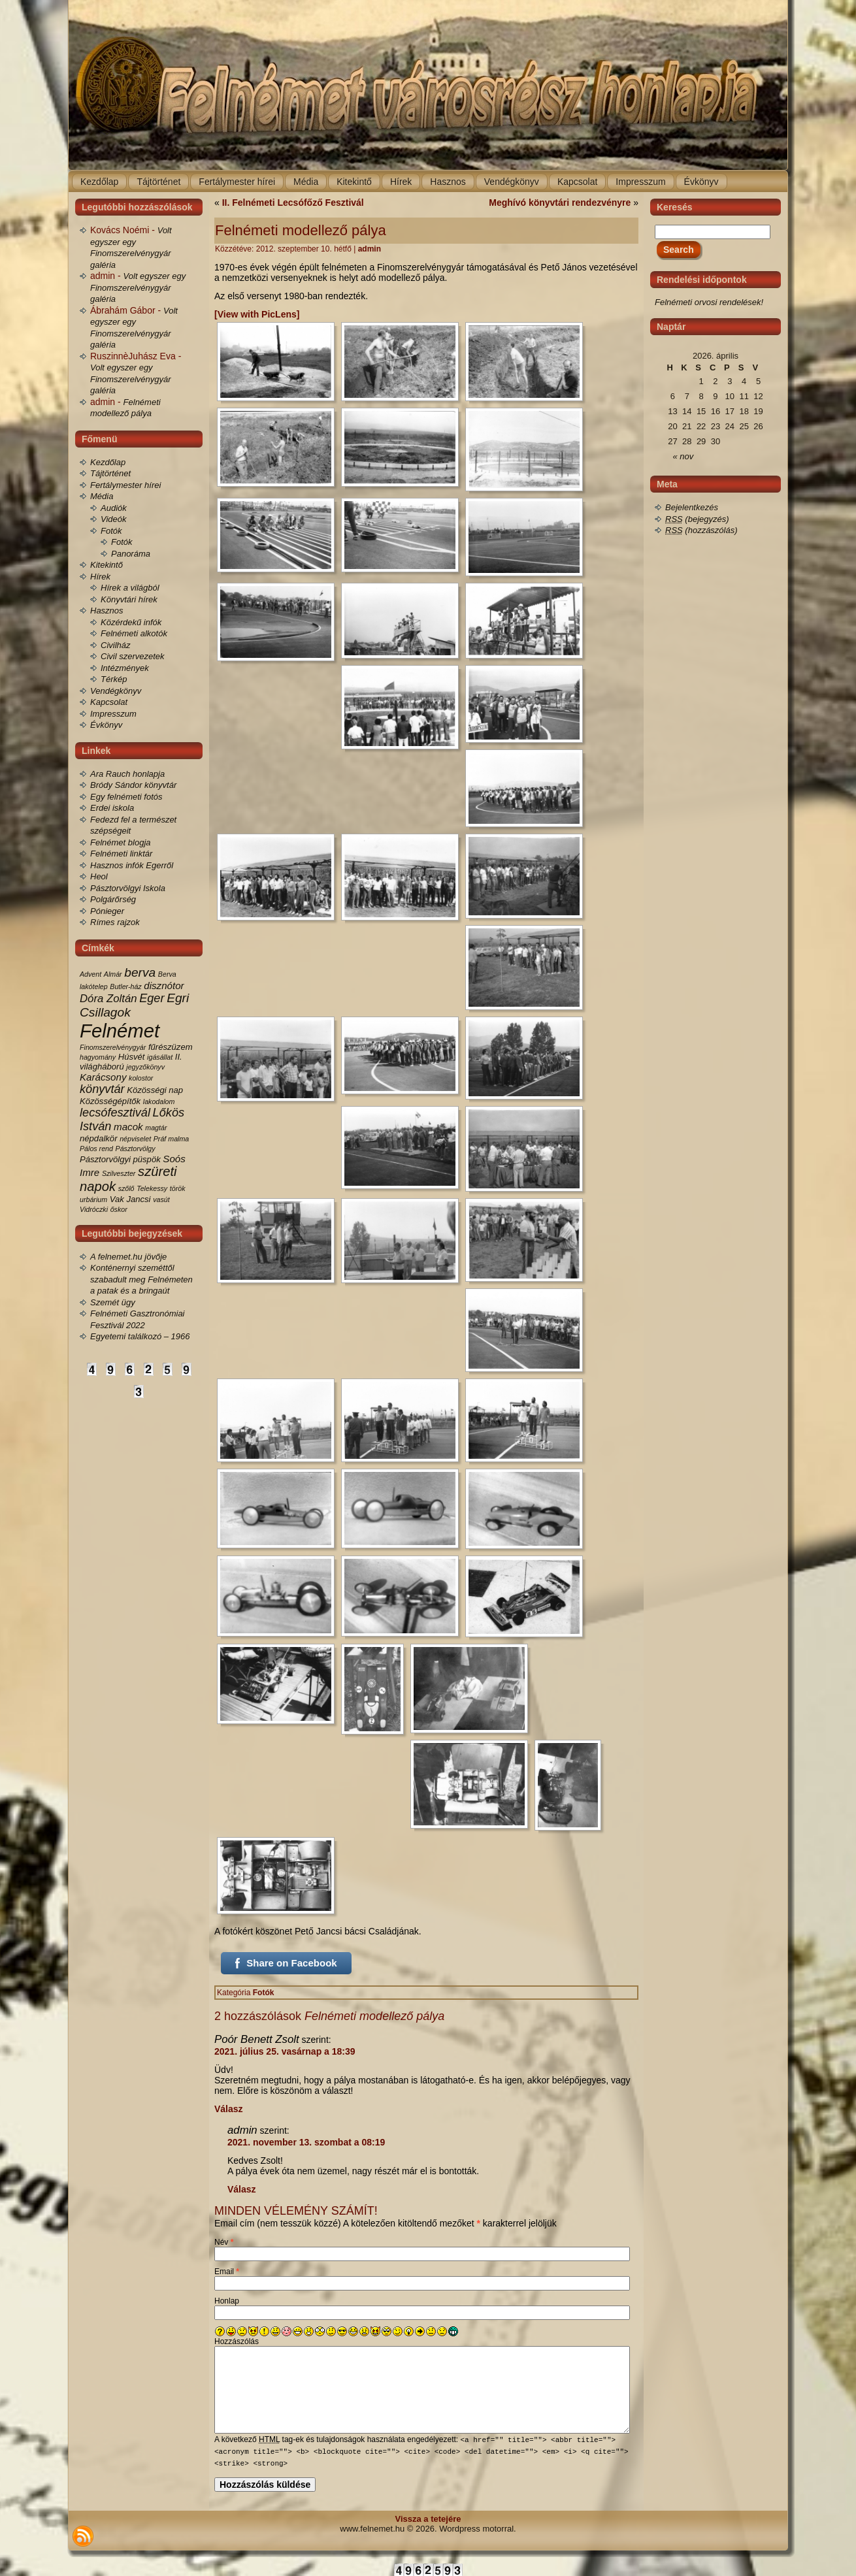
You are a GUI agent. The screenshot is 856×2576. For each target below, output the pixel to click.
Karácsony (103, 1077)
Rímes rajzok (115, 922)
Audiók (114, 508)
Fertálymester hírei (125, 485)
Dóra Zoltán (108, 998)
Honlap (226, 2301)
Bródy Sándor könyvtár (133, 785)
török (178, 1188)
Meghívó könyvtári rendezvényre (560, 202)
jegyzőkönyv (145, 1067)
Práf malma (171, 1139)
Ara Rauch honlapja (127, 774)
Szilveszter (119, 1173)
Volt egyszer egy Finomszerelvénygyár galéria (138, 287)
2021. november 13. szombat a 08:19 (306, 2142)
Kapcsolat (108, 702)
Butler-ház (125, 986)
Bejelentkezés (691, 507)
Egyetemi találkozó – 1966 (139, 1336)
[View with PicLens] (256, 314)
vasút (161, 1199)
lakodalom (159, 1101)
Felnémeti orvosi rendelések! (709, 302)
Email (226, 2271)
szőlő (126, 1188)
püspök (147, 1159)
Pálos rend (96, 1148)
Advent (90, 974)
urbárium (93, 1199)
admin (369, 248)
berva (140, 972)
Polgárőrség (113, 899)
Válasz (228, 2109)
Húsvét (131, 1057)
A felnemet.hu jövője (128, 1257)
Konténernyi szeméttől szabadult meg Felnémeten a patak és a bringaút (141, 1279)
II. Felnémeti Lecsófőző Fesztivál (293, 202)
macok (128, 1126)
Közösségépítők (110, 1101)
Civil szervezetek (133, 656)
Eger (151, 998)
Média (101, 496)
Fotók (111, 531)
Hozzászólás (236, 2341)
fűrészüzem (170, 1047)
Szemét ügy (112, 1302)
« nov (683, 456)
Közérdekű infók (131, 622)
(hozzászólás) (701, 530)
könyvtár (102, 1089)
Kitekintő (106, 565)
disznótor (164, 985)
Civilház (116, 645)
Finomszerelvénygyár (113, 1047)
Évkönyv (106, 725)
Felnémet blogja (120, 842)
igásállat (160, 1057)
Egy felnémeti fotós (126, 797)
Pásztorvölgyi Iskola (127, 888)
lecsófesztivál (115, 1112)
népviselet (135, 1139)
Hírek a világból (130, 588)
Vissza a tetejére (428, 2518)
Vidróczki (94, 1209)
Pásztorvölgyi (105, 1159)
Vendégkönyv (115, 691)
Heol (99, 876)
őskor (118, 1209)
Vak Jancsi (130, 1199)
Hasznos (106, 610)
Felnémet (119, 1030)
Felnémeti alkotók (134, 633)
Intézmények (125, 668)
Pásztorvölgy (136, 1148)
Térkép (114, 679)
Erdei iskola (112, 808)
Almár (113, 974)
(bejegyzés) (697, 519)
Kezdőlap (107, 462)
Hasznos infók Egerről (131, 865)
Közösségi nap (155, 1090)
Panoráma (130, 554)
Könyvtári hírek (129, 599)
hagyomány (98, 1057)
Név (223, 2242)
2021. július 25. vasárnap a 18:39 (284, 2051)
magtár (156, 1128)
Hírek (100, 576)
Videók (114, 519)
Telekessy (152, 1188)
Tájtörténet (110, 473)
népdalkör (99, 1138)
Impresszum (113, 714)
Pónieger (107, 911)
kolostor (141, 1078)
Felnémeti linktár (121, 853)
